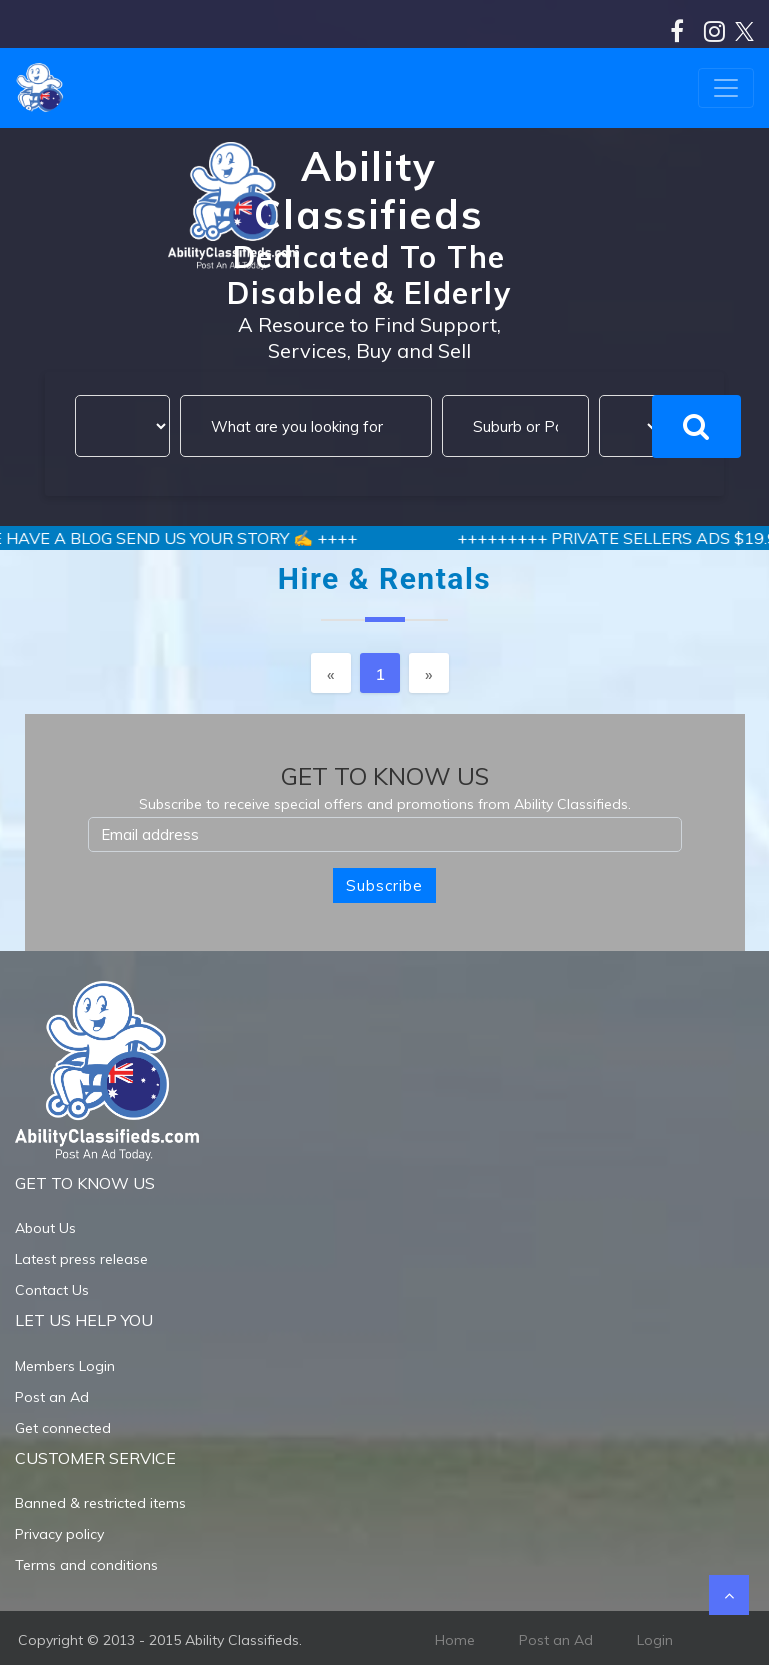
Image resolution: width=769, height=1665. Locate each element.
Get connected (63, 1428)
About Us (45, 1228)
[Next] (429, 673)
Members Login (65, 1366)
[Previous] (331, 673)
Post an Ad (52, 1397)
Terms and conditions (86, 1565)
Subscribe (384, 885)
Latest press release (81, 1259)
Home (455, 1640)
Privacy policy (59, 1534)
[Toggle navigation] (726, 88)
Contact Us (52, 1290)
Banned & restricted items (100, 1503)
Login (655, 1640)
